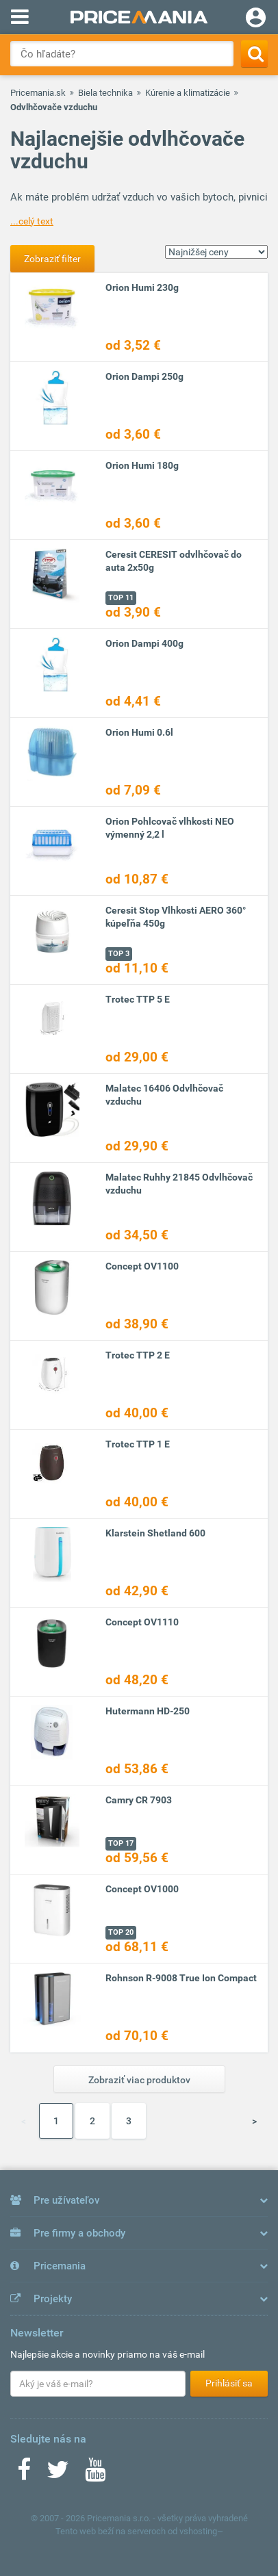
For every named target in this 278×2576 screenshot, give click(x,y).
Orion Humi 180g (142, 465)
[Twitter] (58, 2474)
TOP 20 (121, 1932)
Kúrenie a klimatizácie (187, 93)
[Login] (256, 19)
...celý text (31, 221)
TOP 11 (121, 597)
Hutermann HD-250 (147, 1710)
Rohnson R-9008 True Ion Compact (181, 1977)
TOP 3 (118, 953)
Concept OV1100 (142, 1266)
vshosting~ (201, 2531)
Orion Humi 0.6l (139, 732)
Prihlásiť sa (229, 2383)
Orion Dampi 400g (144, 643)
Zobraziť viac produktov (139, 2079)
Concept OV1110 (142, 1622)
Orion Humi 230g (142, 287)
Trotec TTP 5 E (137, 999)
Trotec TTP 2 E (137, 1355)
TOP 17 (121, 1843)
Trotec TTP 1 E (137, 1444)
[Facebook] (24, 2474)
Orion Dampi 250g (144, 376)
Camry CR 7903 (138, 1799)
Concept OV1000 (142, 1888)
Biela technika (105, 93)
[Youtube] (95, 2474)
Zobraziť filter (52, 258)
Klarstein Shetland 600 (155, 1533)
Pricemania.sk (38, 93)
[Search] (254, 53)
